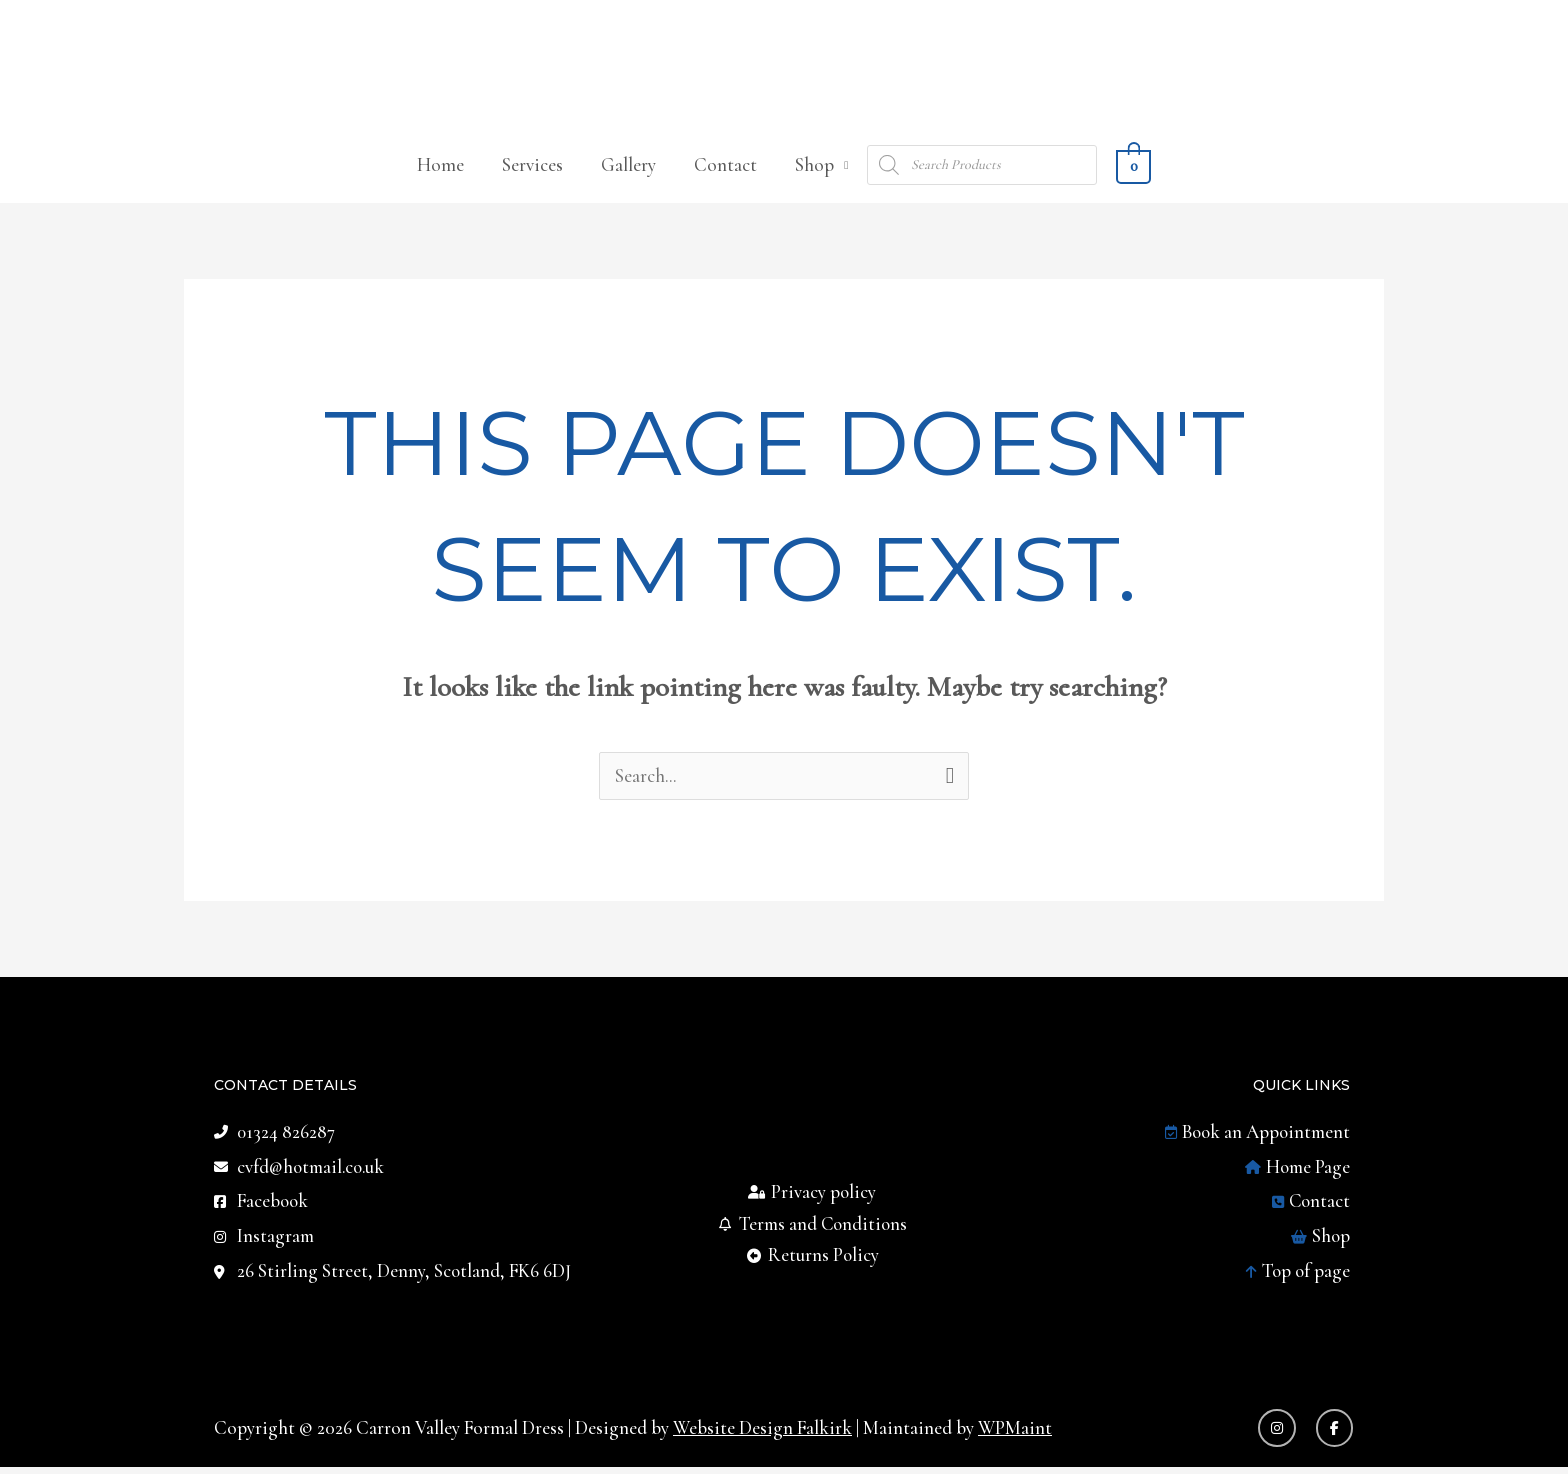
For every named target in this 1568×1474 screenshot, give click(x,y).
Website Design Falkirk (763, 1434)
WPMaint (1016, 1434)
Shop (814, 168)
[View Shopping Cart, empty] (1133, 168)
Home (440, 168)
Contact (725, 168)
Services (532, 168)
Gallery (628, 168)
